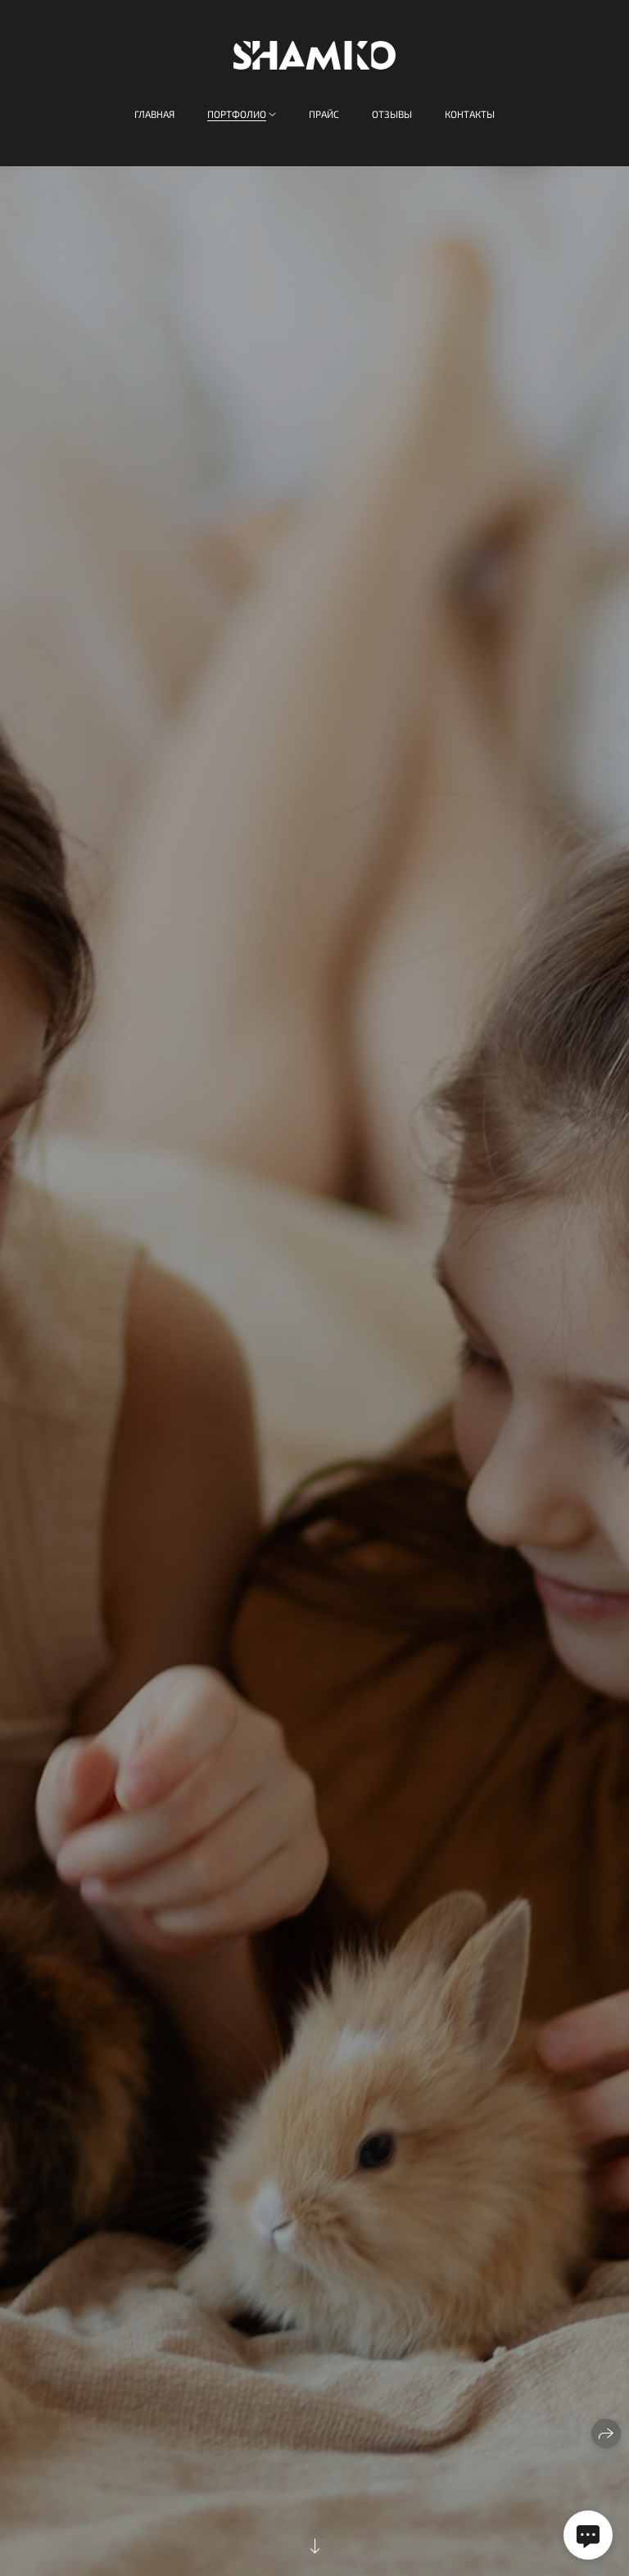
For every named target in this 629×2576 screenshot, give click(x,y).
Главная (154, 114)
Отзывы (392, 114)
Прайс (324, 114)
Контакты (470, 114)
